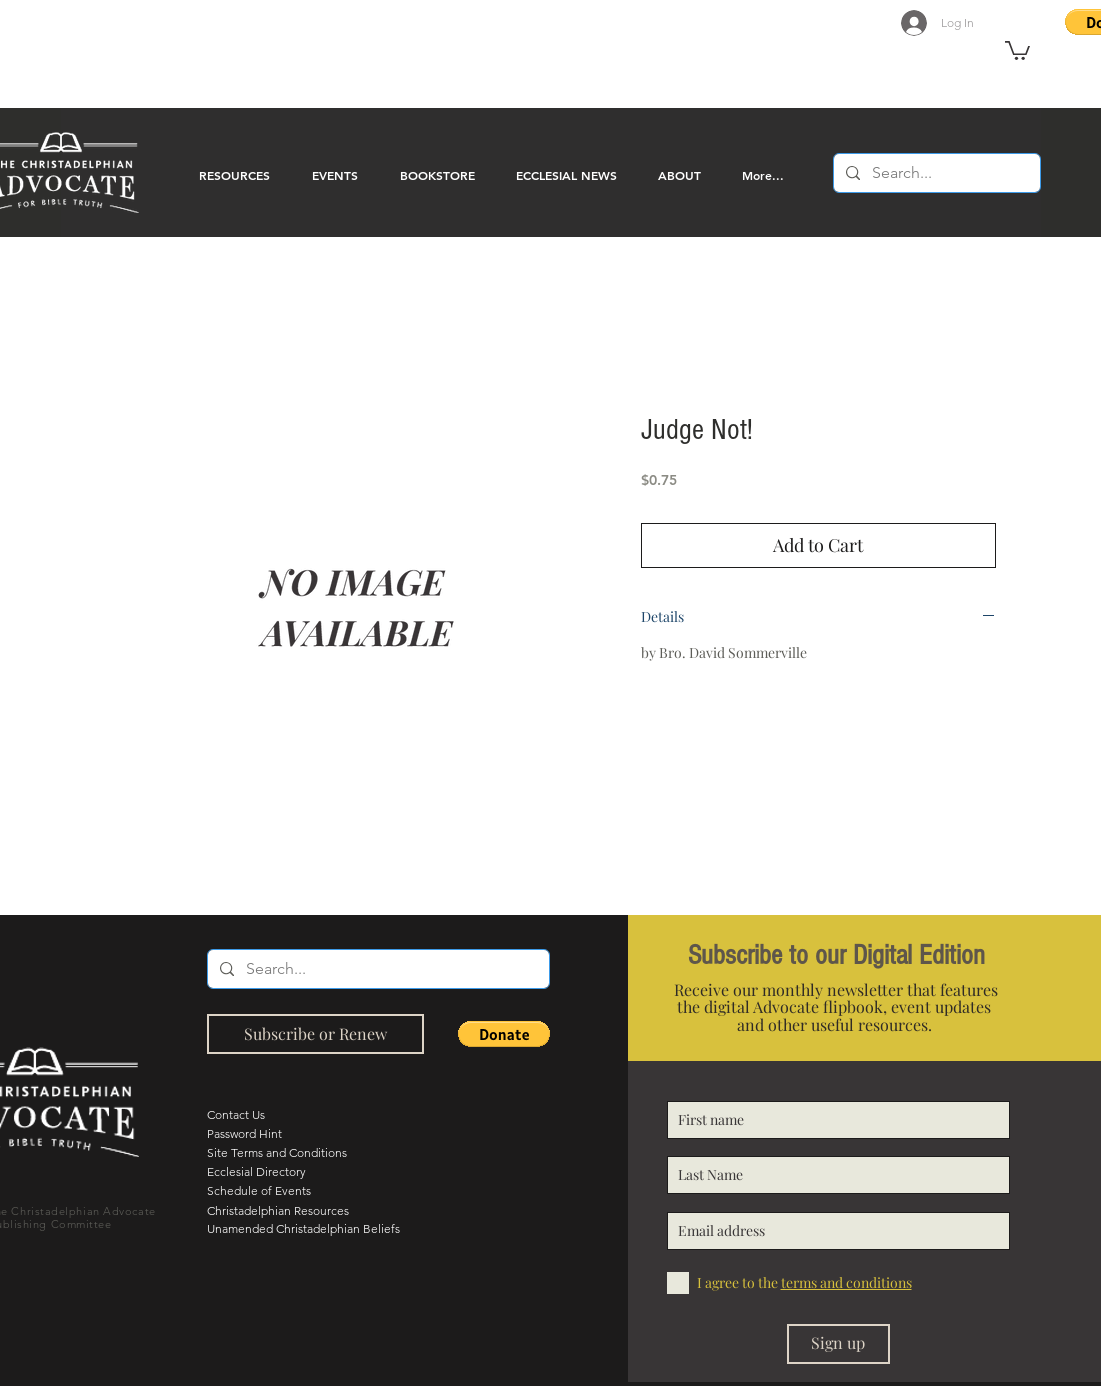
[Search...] (935, 173)
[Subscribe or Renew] (315, 1034)
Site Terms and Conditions (277, 1152)
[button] (1017, 49)
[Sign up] (838, 1344)
